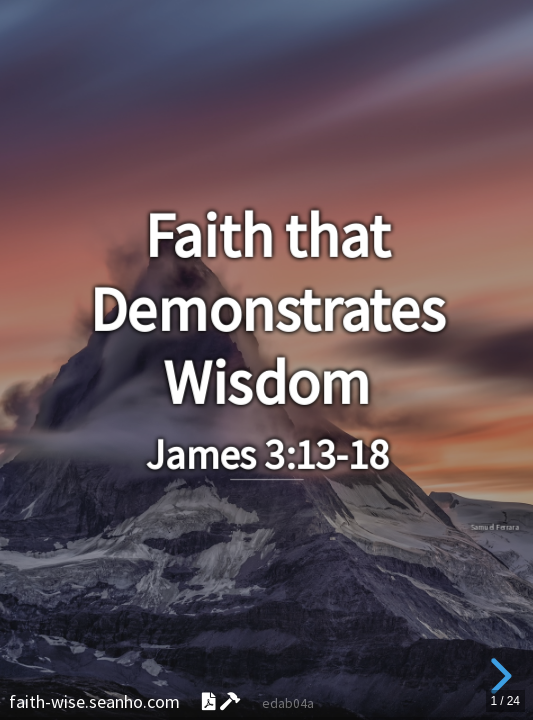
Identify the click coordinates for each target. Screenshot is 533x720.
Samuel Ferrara (494, 527)
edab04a (288, 703)
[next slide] (498, 676)
